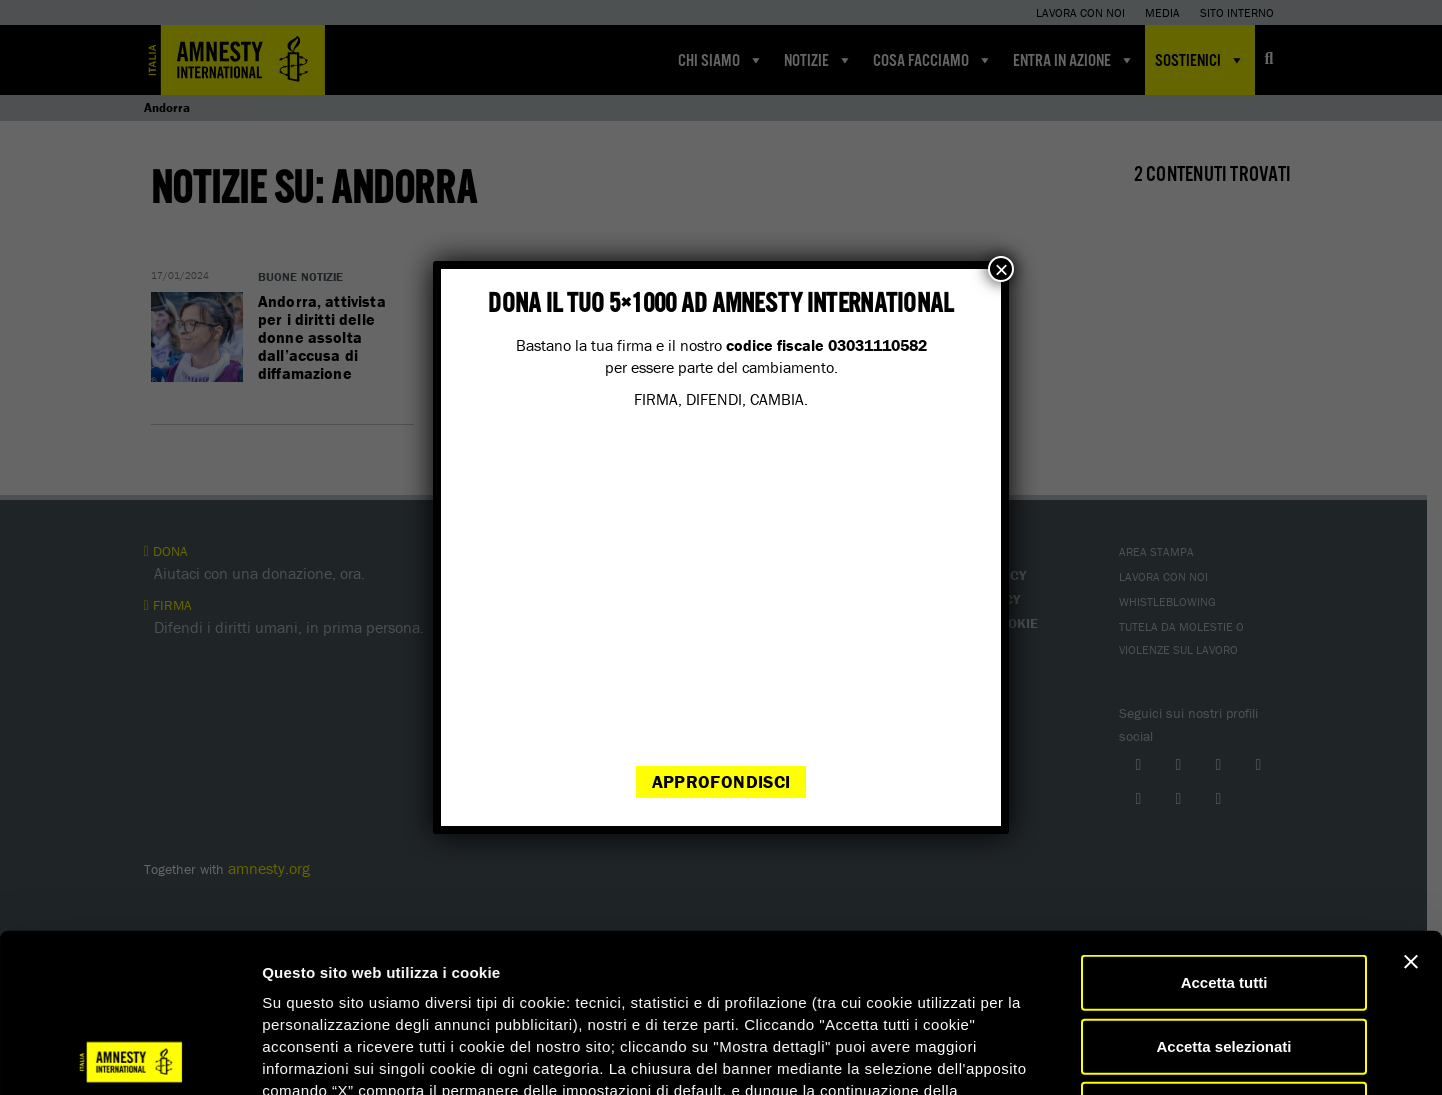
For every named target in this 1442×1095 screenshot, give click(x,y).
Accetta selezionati (1223, 887)
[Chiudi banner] (1411, 803)
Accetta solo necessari (1224, 950)
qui (319, 975)
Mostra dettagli (1052, 1055)
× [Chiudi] (1001, 269)
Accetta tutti (1224, 823)
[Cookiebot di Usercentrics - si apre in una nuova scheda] (129, 1056)
